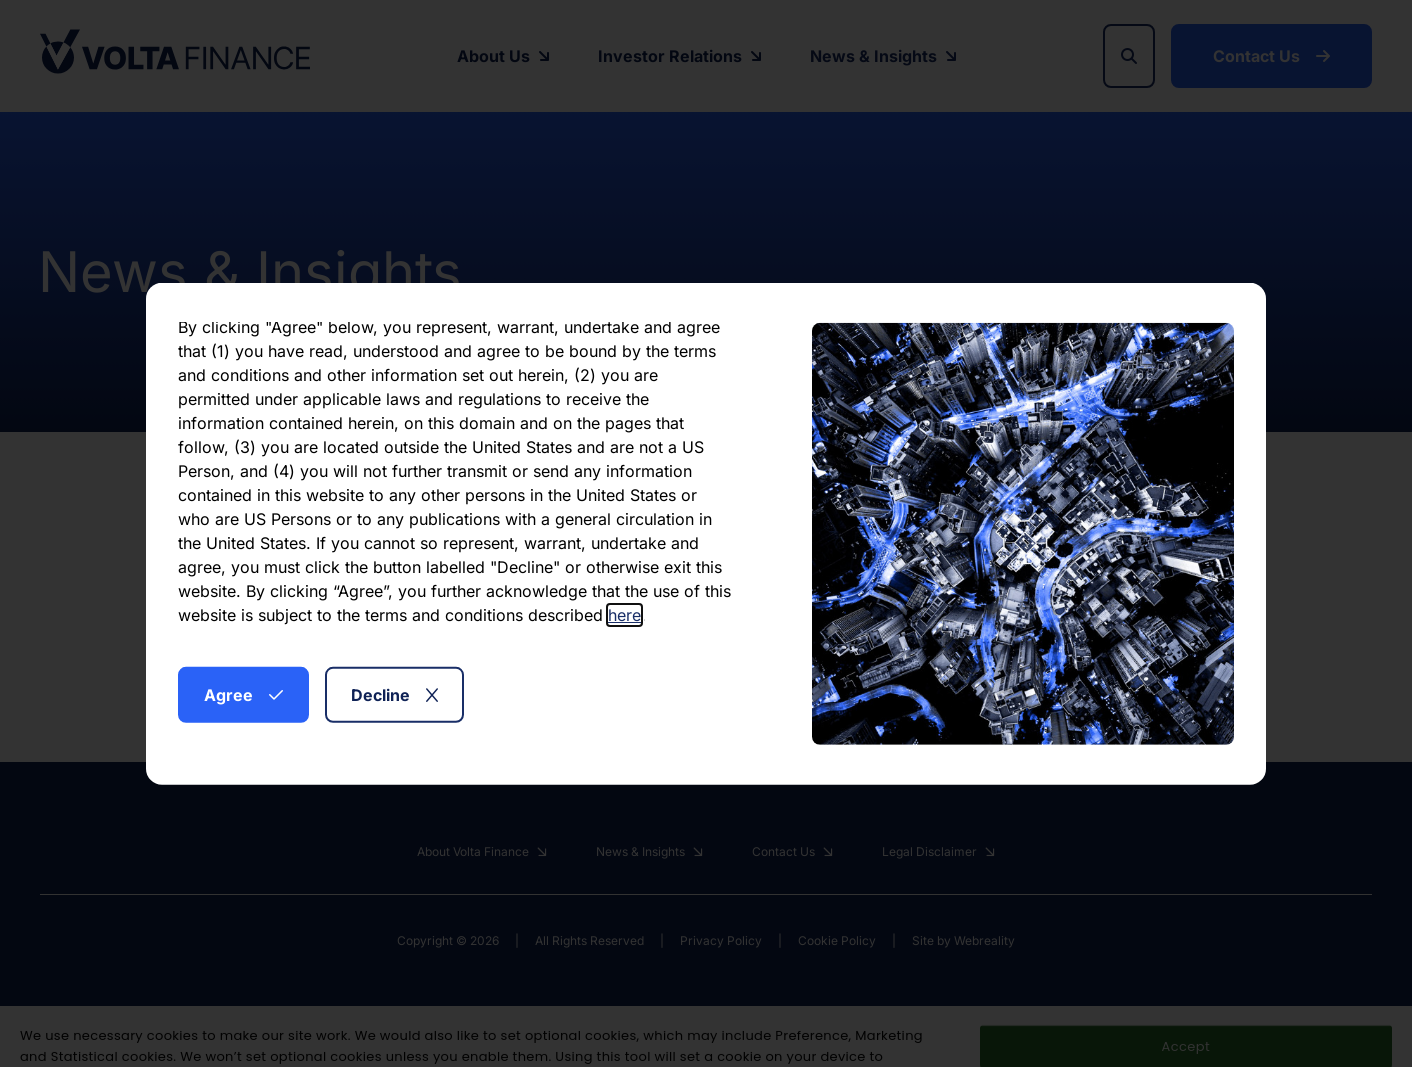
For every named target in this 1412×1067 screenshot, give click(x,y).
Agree (243, 694)
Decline (394, 694)
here (624, 614)
